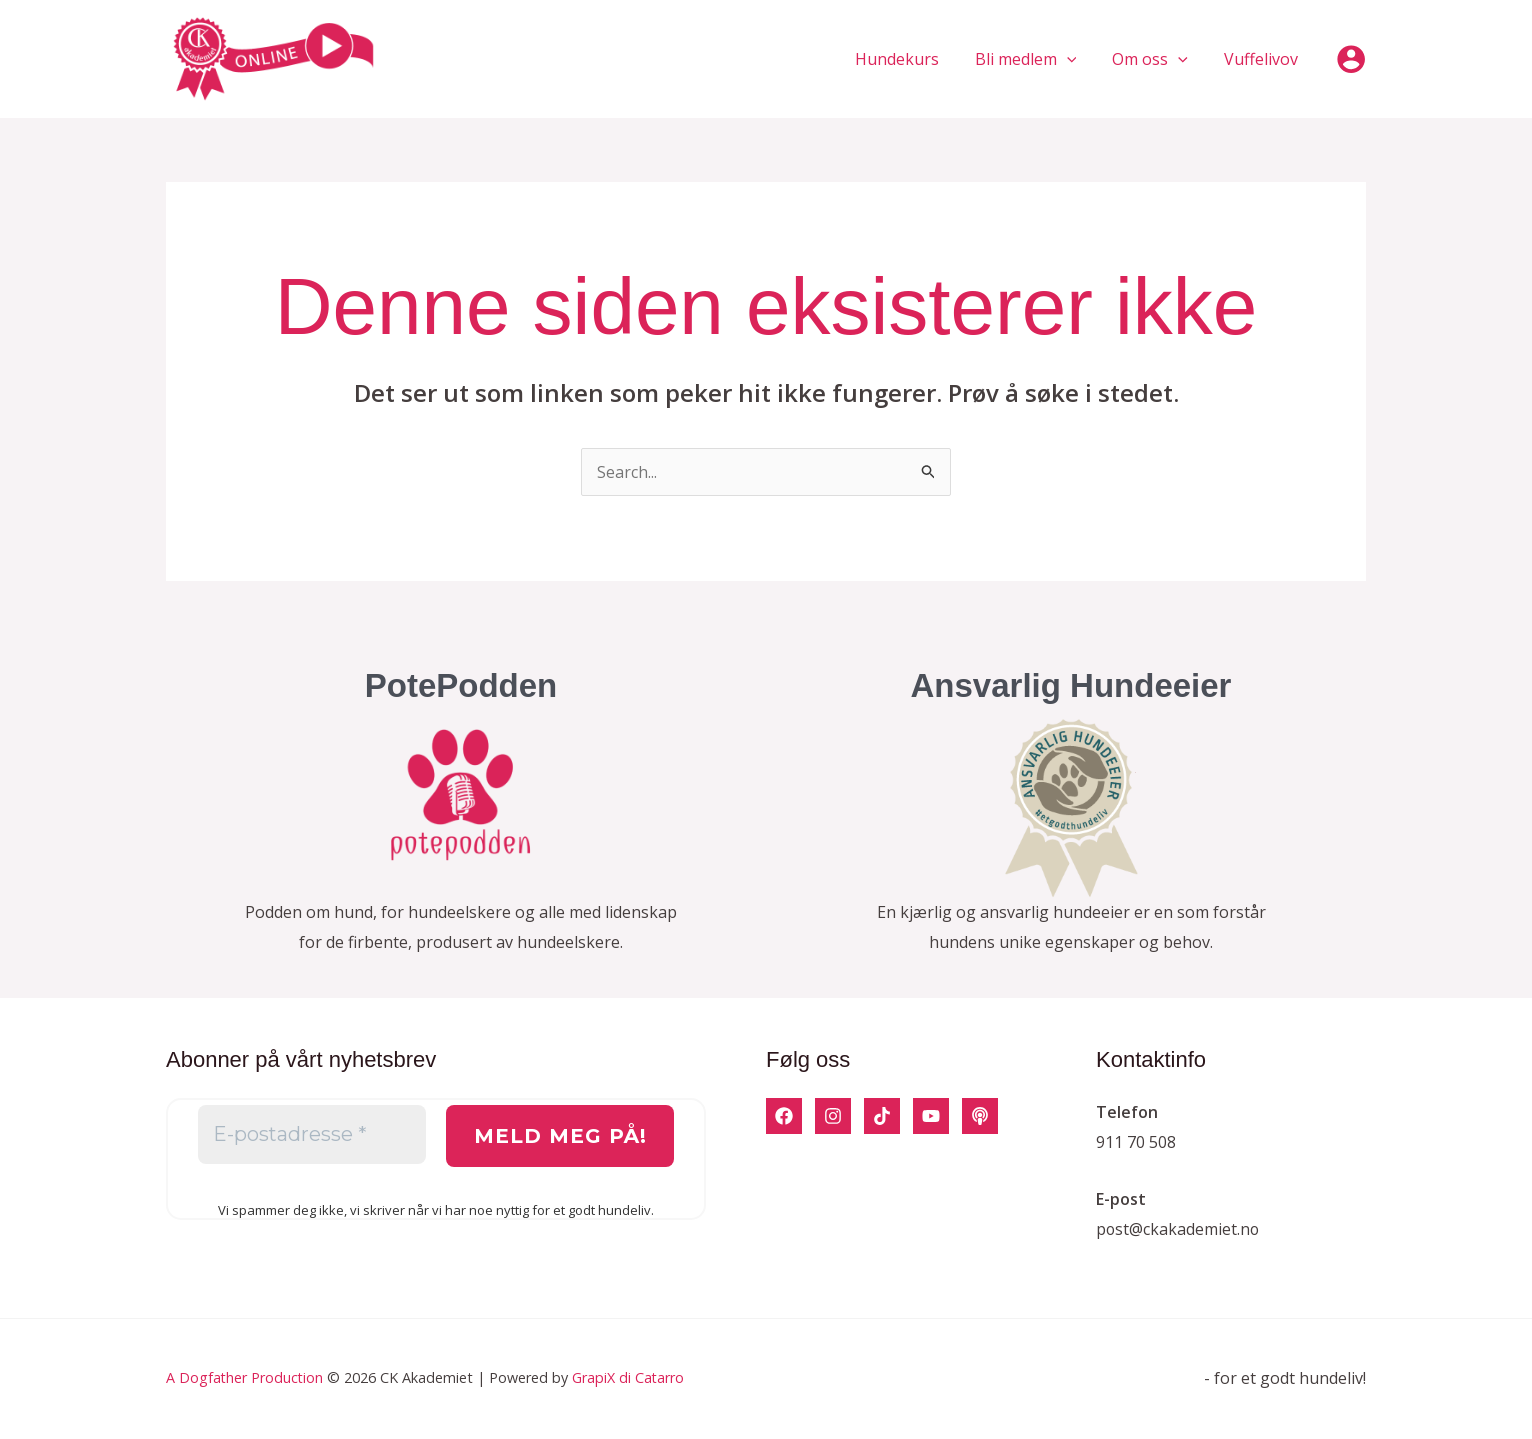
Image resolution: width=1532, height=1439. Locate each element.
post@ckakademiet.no (1178, 1229)
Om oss (1156, 59)
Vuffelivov (1263, 59)
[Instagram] (833, 1116)
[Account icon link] (1351, 59)
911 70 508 (1136, 1142)
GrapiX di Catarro (630, 1377)
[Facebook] (784, 1116)
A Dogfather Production (245, 1377)
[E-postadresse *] (312, 1135)
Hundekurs (911, 59)
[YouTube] (931, 1116)
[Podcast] (980, 1116)
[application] (1077, 59)
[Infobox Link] (461, 821)
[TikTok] (882, 1116)
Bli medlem (1036, 59)
